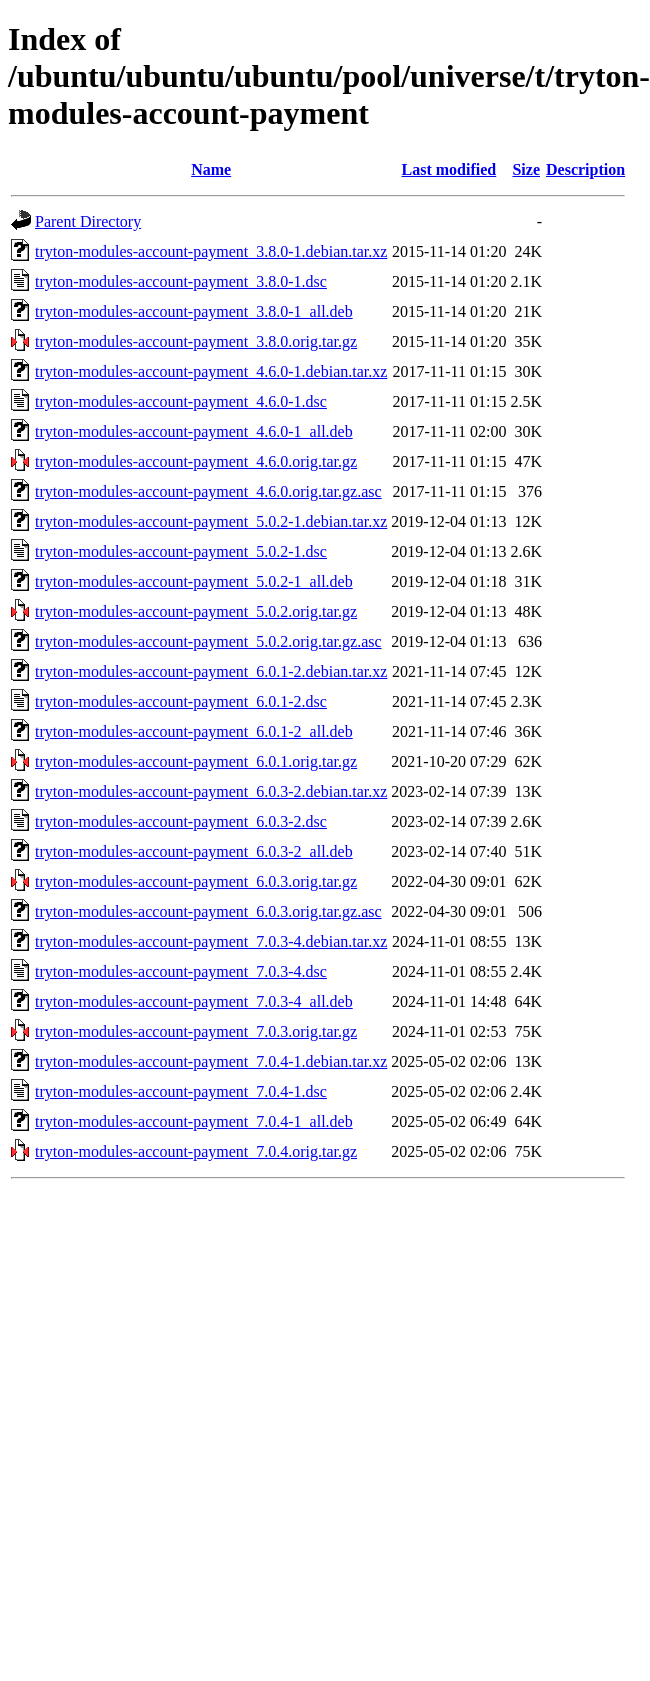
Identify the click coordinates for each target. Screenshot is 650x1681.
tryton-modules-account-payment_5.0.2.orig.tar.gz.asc (208, 641)
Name (211, 169)
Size (526, 169)
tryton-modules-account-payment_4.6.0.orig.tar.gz (196, 461)
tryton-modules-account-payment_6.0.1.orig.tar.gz (196, 761)
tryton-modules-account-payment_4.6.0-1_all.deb (194, 431)
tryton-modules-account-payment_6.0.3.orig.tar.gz (196, 881)
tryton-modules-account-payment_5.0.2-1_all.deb (194, 581)
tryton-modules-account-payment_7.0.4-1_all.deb (194, 1121)
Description (585, 169)
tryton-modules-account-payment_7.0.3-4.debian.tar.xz (211, 941)
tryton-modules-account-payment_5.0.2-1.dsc (181, 551)
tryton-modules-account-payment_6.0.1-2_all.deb (194, 731)
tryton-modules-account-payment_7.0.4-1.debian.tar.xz (211, 1061)
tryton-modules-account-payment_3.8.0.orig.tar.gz (196, 341)
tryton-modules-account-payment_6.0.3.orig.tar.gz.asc (208, 911)
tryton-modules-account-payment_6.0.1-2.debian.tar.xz (211, 671)
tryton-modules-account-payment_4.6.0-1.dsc (181, 401)
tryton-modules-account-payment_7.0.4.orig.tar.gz (196, 1151)
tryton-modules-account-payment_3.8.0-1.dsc (181, 281)
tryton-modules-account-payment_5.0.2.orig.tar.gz (196, 611)
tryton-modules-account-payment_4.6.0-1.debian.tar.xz (211, 371)
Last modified (449, 169)
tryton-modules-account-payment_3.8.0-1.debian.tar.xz (211, 251)
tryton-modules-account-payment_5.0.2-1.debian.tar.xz (211, 521)
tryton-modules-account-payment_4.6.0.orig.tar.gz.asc (208, 491)
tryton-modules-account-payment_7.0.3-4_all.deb (194, 1001)
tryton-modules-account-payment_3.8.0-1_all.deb (194, 311)
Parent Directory (88, 221)
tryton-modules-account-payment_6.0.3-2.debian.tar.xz (211, 791)
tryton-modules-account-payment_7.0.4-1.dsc (181, 1091)
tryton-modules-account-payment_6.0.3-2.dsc (181, 821)
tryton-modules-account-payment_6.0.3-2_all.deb (194, 851)
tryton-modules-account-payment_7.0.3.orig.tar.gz (196, 1031)
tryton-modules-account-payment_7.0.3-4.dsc (181, 971)
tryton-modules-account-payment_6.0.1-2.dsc (181, 701)
